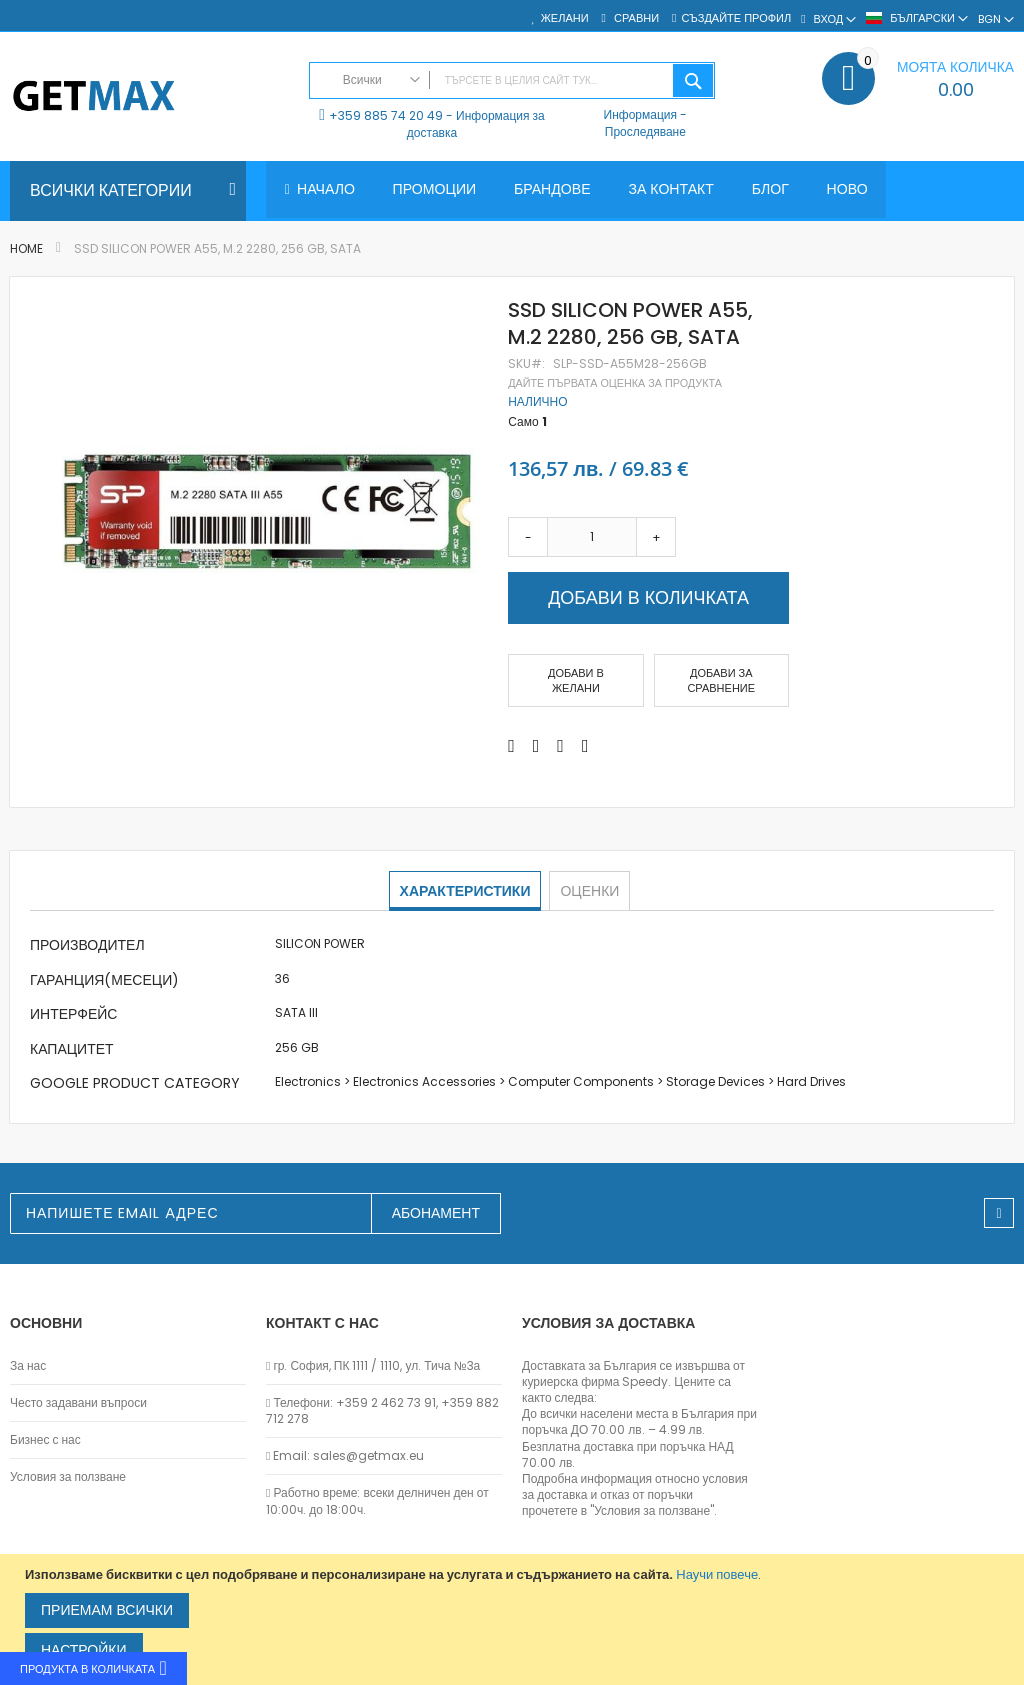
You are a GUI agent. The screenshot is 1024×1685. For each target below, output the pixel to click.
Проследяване (645, 131)
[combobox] (512, 80)
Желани (565, 18)
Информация (640, 114)
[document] (514, 1619)
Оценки (588, 890)
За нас (28, 1366)
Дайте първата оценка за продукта (615, 383)
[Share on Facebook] (511, 746)
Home (26, 248)
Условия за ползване (68, 1477)
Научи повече (717, 1574)
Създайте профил (736, 18)
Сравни (635, 18)
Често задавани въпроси (78, 1403)
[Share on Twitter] (536, 746)
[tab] (466, 891)
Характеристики (466, 890)
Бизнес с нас (45, 1440)
